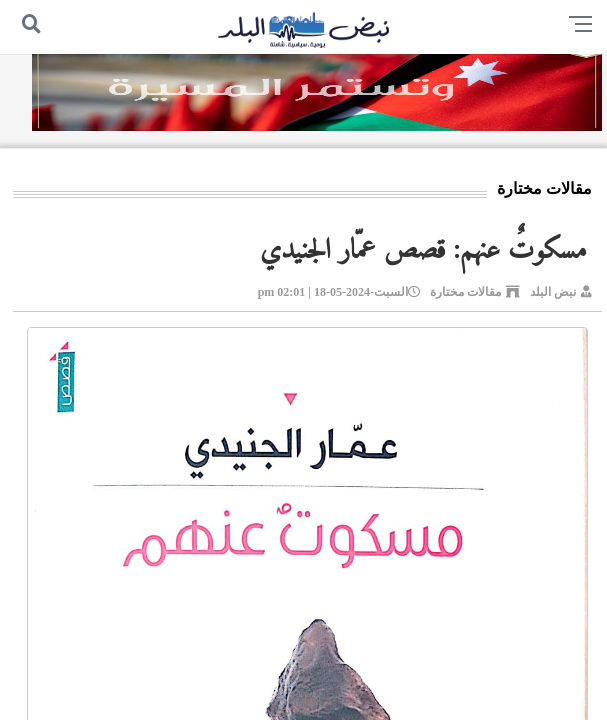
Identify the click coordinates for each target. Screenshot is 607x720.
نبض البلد (553, 292)
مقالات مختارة (465, 292)
